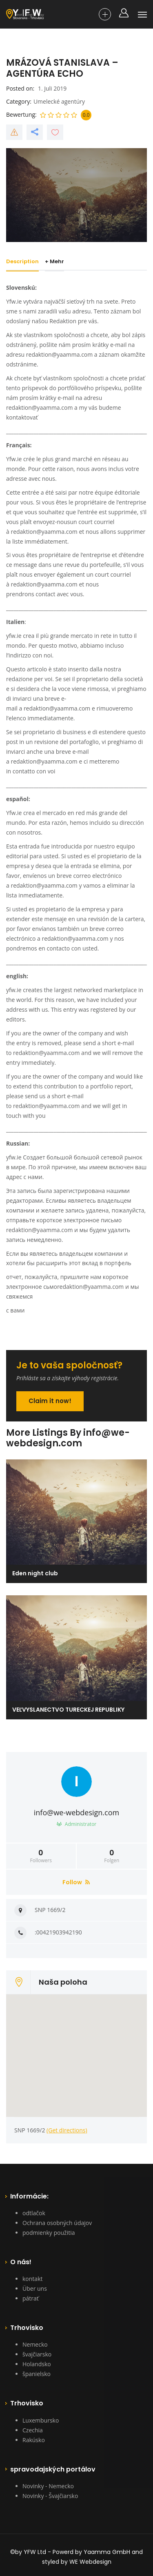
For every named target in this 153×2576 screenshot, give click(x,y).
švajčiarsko (36, 2354)
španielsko (36, 2374)
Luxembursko (40, 2420)
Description (22, 261)
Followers (41, 1856)
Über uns (34, 2288)
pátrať (30, 2298)
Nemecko (35, 2344)
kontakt (32, 2279)
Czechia (32, 2430)
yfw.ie (14, 636)
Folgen (112, 1856)
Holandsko (36, 2364)
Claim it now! (50, 1401)
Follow (76, 1882)
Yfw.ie (14, 459)
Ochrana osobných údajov (57, 2223)
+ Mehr (56, 261)
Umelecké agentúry (59, 101)
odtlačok (33, 2213)
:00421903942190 (58, 1932)
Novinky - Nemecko (48, 2486)
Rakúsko (33, 2440)
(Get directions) (67, 2130)
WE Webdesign (90, 2562)
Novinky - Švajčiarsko (50, 2496)
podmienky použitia (48, 2232)
